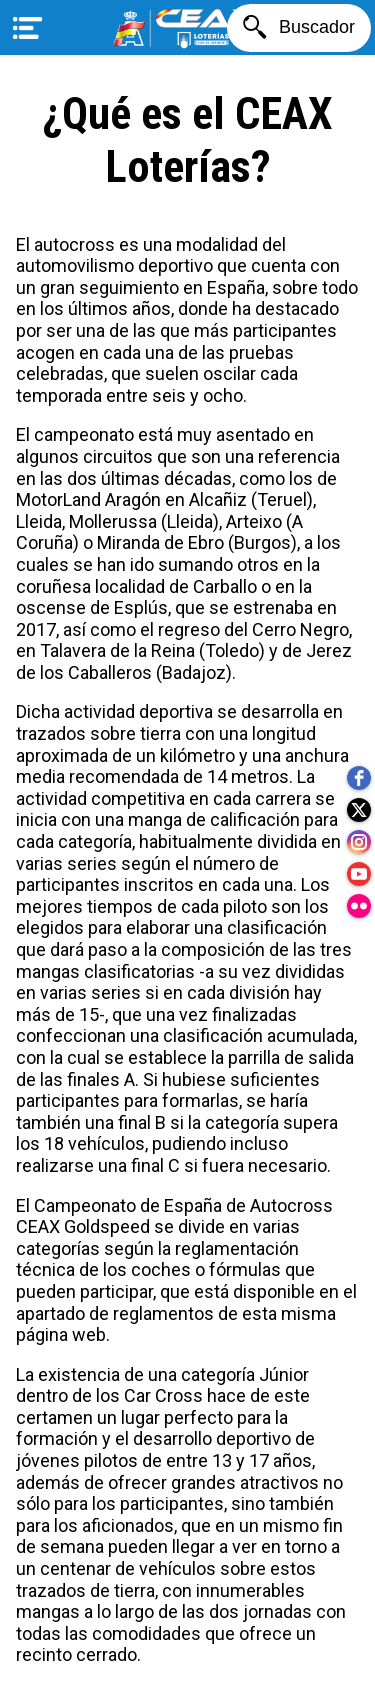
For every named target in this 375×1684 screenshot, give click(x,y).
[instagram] (359, 842)
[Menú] (28, 28)
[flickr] (359, 906)
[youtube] (359, 874)
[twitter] (359, 810)
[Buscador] (299, 28)
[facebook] (359, 778)
